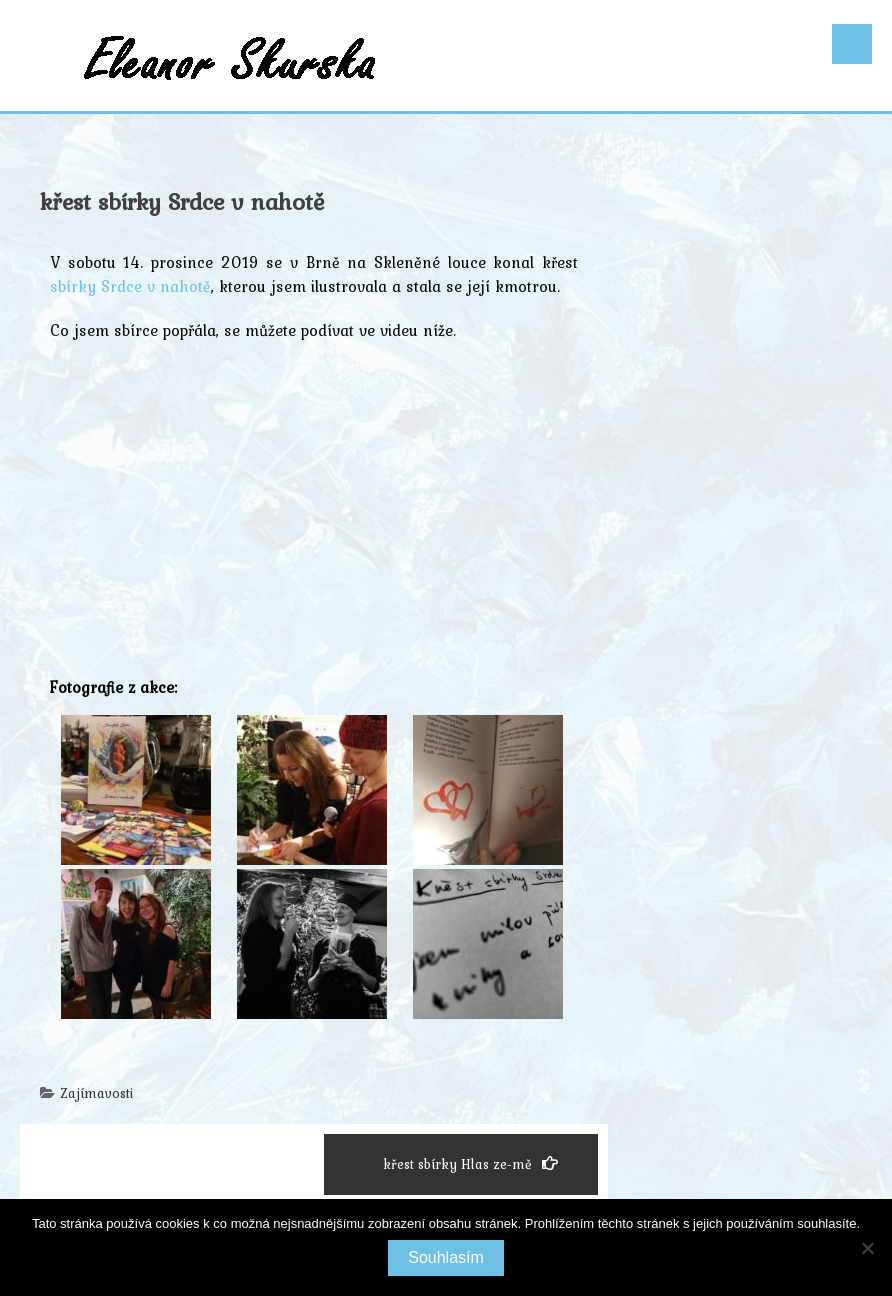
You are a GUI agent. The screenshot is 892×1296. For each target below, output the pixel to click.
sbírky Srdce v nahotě (130, 286)
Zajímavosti (96, 1093)
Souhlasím (446, 1257)
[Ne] (867, 1248)
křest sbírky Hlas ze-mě (470, 1164)
